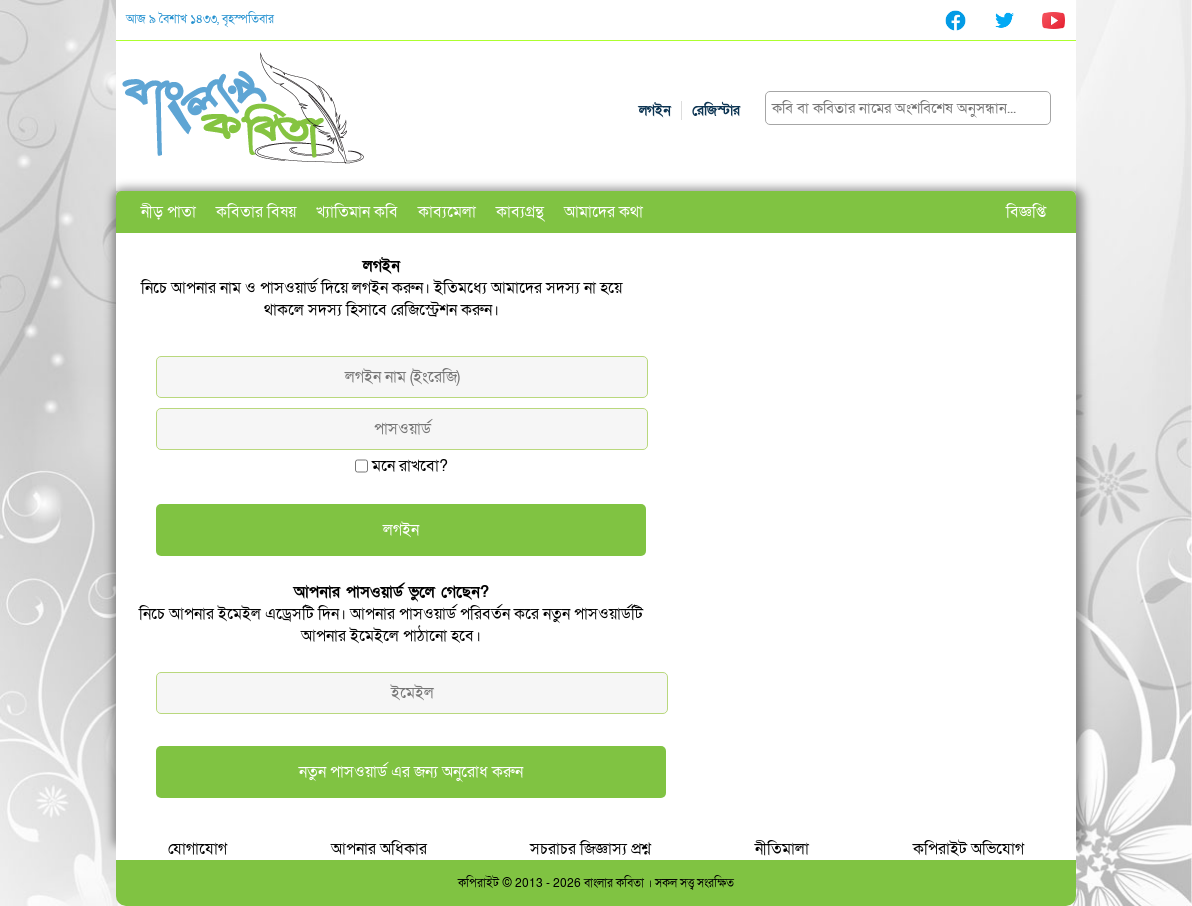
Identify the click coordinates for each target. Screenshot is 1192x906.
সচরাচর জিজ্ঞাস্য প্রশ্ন (590, 849)
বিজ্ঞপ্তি (1026, 212)
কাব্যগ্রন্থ (520, 212)
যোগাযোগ (197, 849)
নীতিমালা (782, 849)
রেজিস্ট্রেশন (424, 310)
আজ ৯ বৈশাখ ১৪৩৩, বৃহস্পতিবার (200, 19)
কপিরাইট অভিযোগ (968, 849)
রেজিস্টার (716, 110)
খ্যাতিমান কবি (357, 212)
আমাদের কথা (603, 212)
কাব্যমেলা (447, 212)
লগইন (655, 110)
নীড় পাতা (168, 212)
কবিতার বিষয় (256, 212)
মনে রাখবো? (410, 466)
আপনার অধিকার (379, 849)
